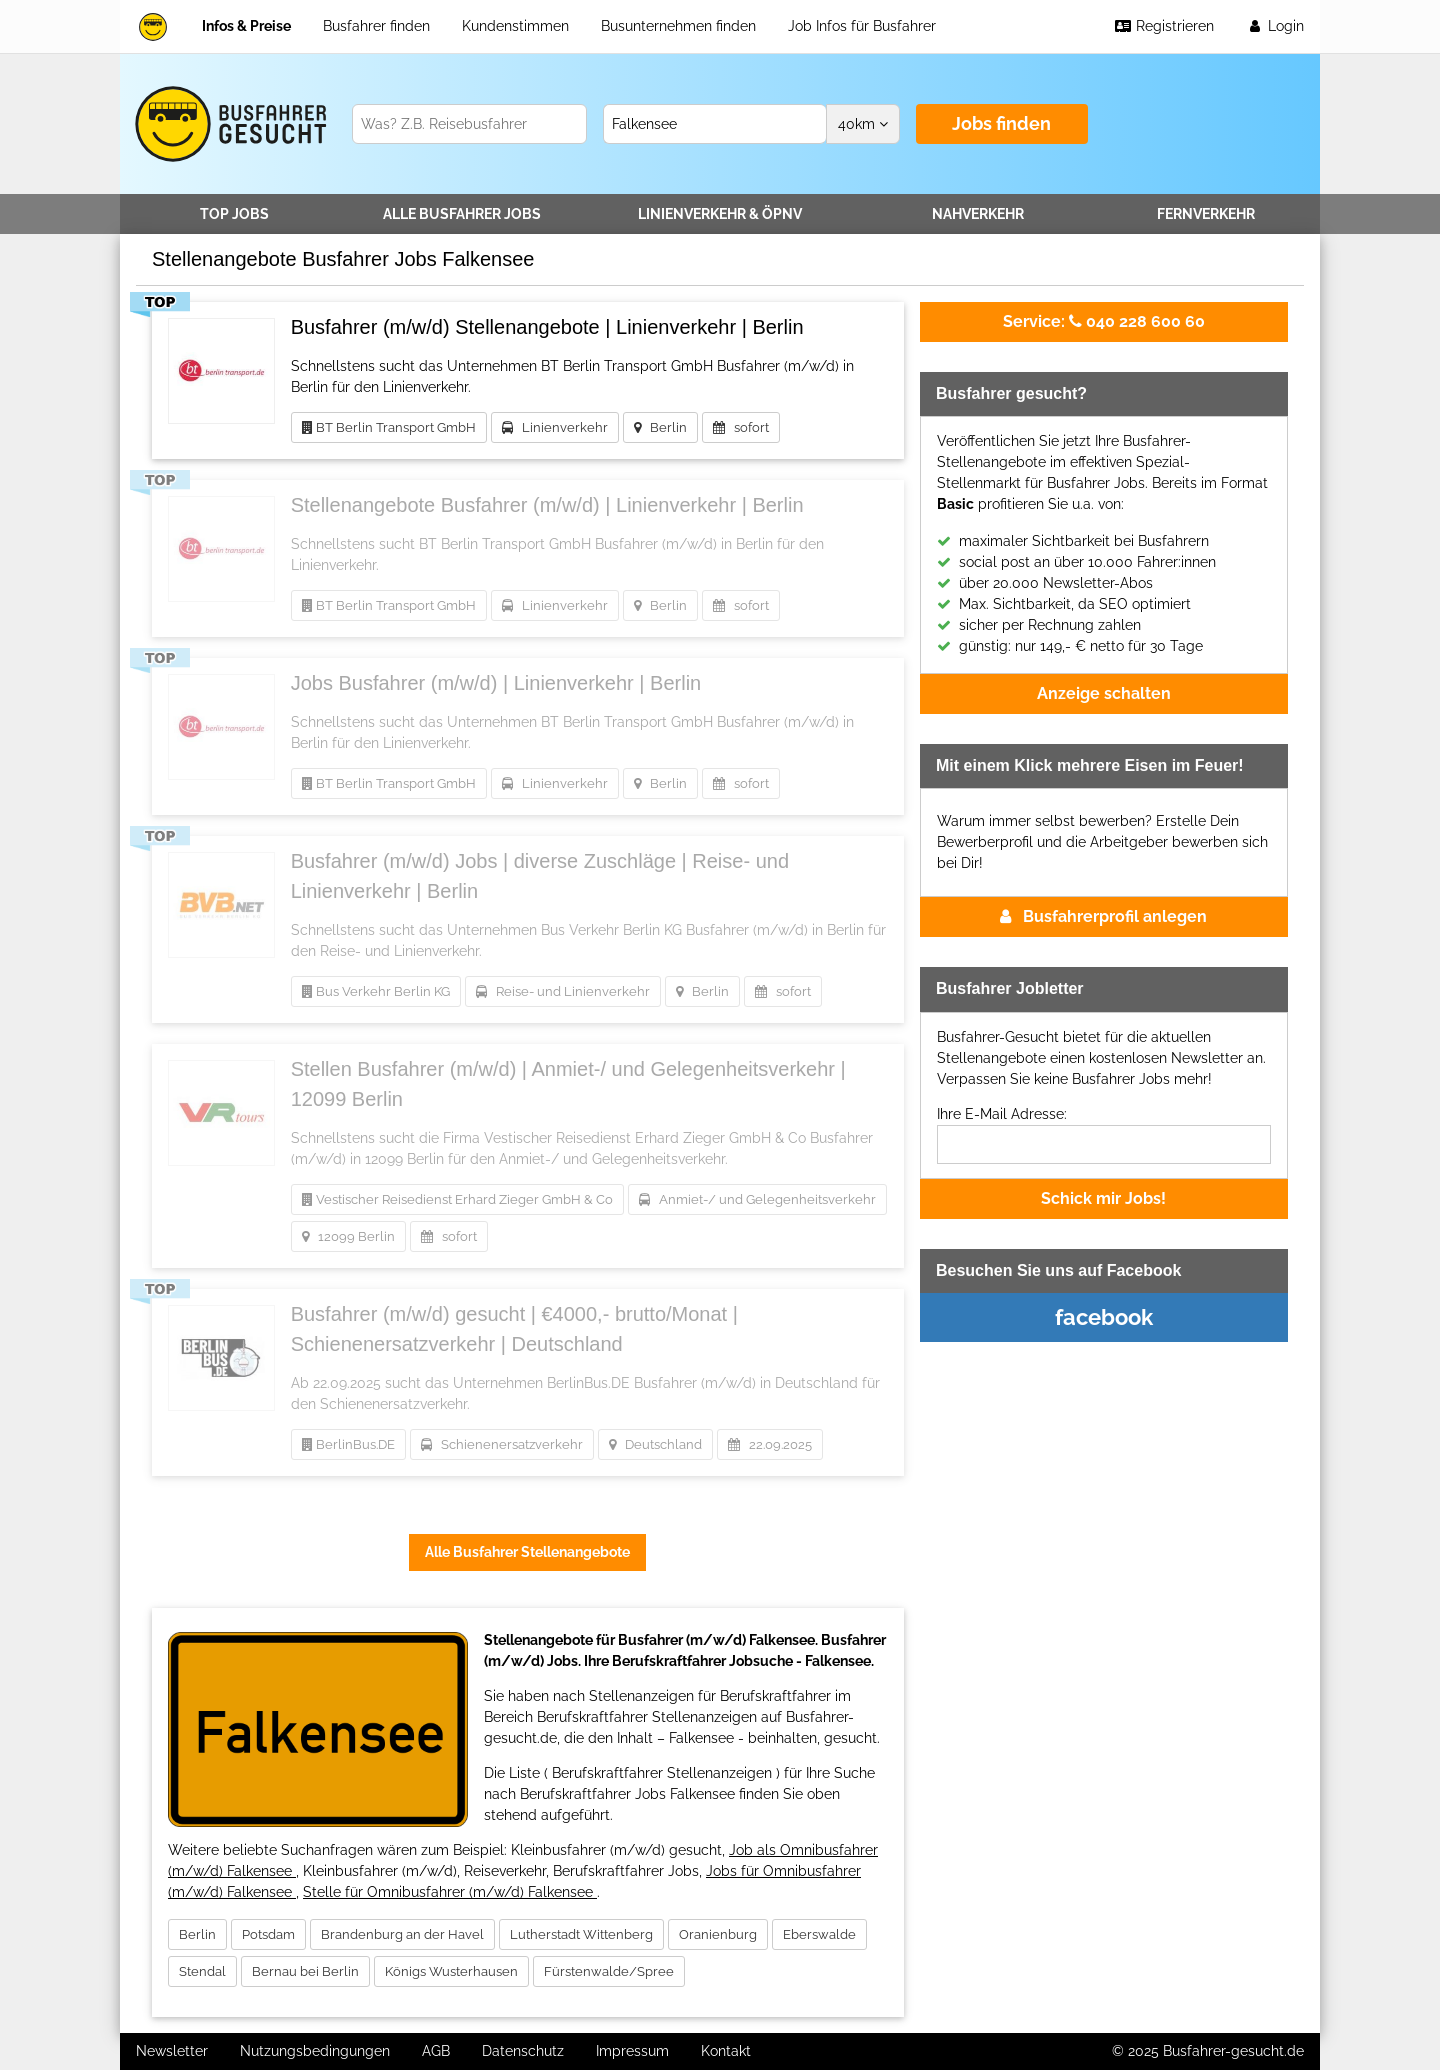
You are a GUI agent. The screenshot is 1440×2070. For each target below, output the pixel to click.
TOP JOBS (234, 214)
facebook (1104, 1317)
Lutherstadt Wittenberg (581, 1934)
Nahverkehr (978, 214)
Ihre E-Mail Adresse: (1002, 1114)
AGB (436, 2051)
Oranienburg (718, 1934)
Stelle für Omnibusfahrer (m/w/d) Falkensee (450, 1892)
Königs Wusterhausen (451, 1971)
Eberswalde (819, 1934)
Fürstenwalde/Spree (609, 1971)
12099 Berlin (348, 1236)
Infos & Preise (246, 26)
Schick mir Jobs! (1103, 1198)
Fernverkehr (1206, 214)
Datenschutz (523, 2051)
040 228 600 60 (1104, 321)
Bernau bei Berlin (305, 1971)
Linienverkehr (720, 214)
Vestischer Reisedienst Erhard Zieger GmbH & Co (457, 1199)
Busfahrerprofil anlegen (1103, 916)
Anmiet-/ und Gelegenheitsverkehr (757, 1199)
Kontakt (726, 2051)
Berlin (660, 427)
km (863, 124)
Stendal (202, 1971)
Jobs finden (1001, 123)
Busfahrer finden (376, 26)
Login (1275, 26)
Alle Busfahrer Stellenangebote (527, 1552)
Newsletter (172, 2051)
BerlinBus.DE (348, 1444)
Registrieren (1164, 26)
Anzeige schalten (1104, 693)
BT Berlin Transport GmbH (389, 427)
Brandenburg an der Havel (402, 1934)
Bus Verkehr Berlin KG (376, 991)
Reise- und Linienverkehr (563, 991)
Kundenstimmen (515, 26)
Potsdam (268, 1934)
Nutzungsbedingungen (315, 2051)
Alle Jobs (462, 214)
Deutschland (655, 1444)
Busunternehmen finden (678, 26)
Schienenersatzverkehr (502, 1444)
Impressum (632, 2051)
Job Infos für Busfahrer (862, 26)
